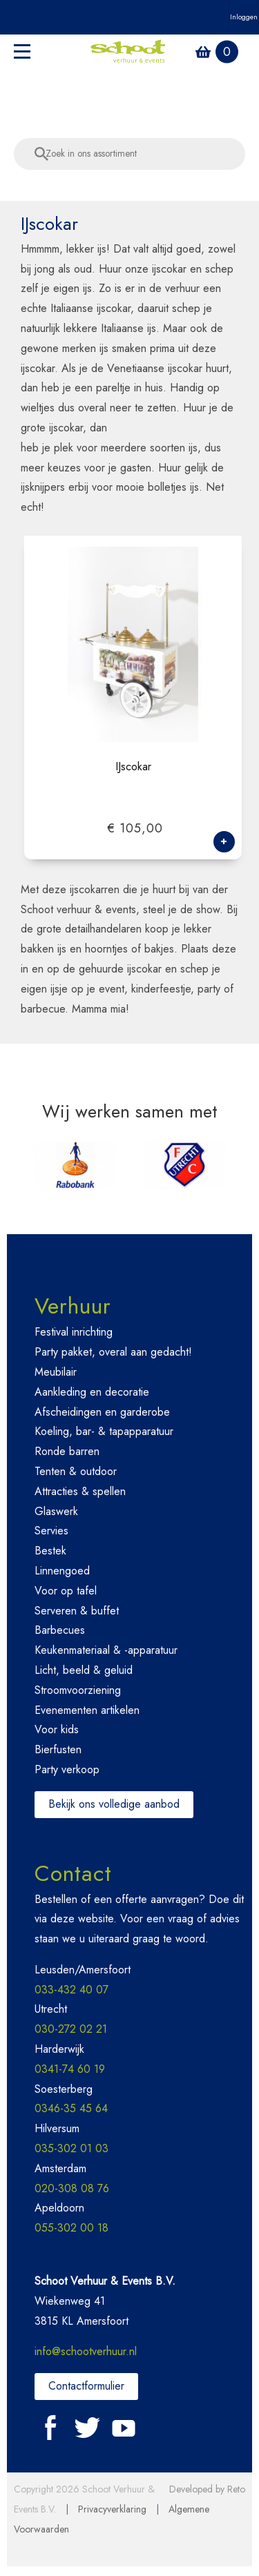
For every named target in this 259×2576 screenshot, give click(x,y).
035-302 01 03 (71, 2151)
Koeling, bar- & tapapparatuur (104, 1434)
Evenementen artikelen (87, 1712)
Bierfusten (58, 1752)
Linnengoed (62, 1573)
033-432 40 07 (71, 1992)
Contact (73, 1875)
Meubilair (56, 1375)
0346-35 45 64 (71, 2111)
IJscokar (133, 770)
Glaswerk (56, 1513)
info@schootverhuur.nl (86, 2354)
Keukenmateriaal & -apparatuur (106, 1653)
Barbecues (60, 1633)
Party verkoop (67, 1772)
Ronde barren (67, 1454)
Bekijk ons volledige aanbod (114, 1806)
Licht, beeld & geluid (84, 1673)
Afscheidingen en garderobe (102, 1414)
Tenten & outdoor (76, 1474)
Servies (51, 1533)
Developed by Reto (207, 2492)
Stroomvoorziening (78, 1692)
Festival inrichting (74, 1335)
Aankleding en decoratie (92, 1394)
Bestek (50, 1553)
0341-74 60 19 (70, 2072)
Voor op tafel (66, 1593)
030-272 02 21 (71, 2032)
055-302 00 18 (71, 2230)
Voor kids (57, 1732)
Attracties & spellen (80, 1493)
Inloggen (244, 17)
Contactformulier (86, 2389)
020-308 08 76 (72, 2190)
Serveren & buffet (77, 1613)
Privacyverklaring (112, 2512)
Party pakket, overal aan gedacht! (113, 1355)
